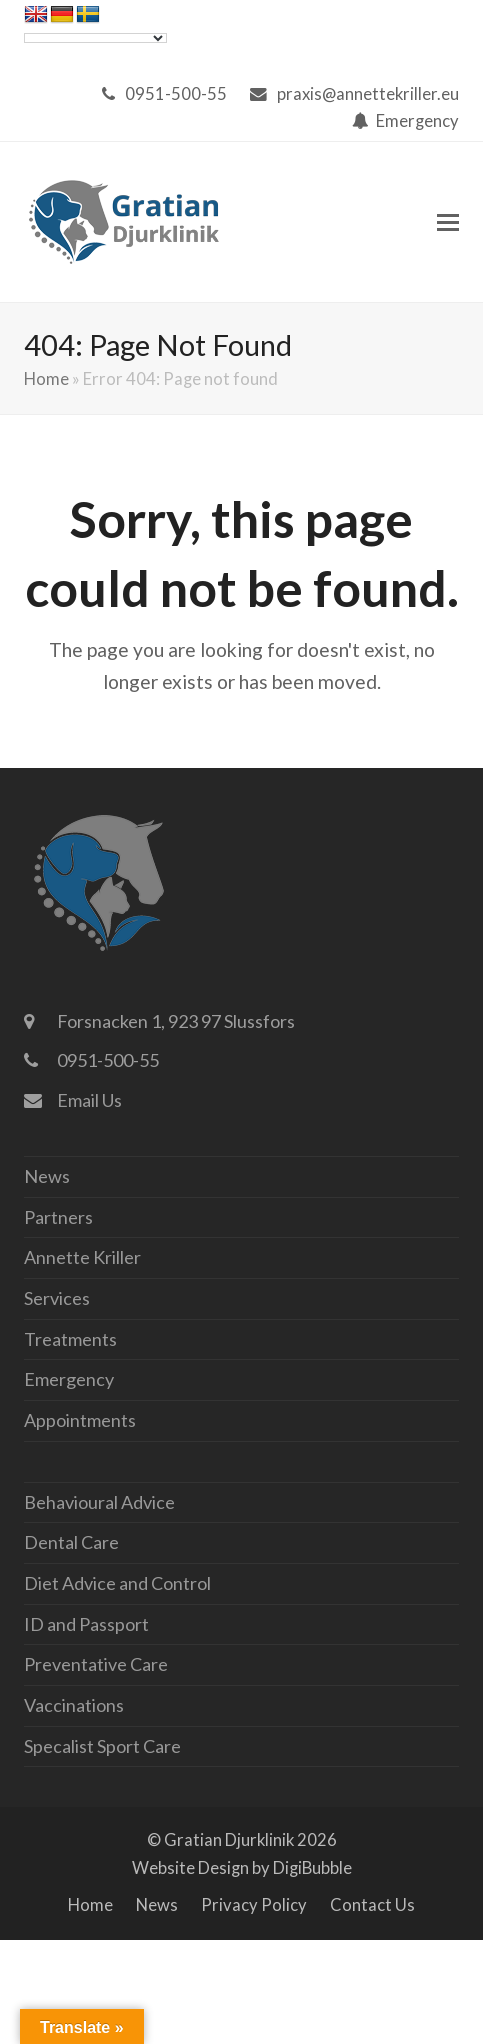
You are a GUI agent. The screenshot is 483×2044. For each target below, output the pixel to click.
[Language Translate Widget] (95, 38)
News (47, 1176)
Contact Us (372, 1905)
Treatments (70, 1339)
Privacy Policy (254, 1905)
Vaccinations (74, 1705)
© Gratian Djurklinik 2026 (242, 1840)
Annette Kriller (82, 1257)
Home (46, 379)
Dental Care (71, 1542)
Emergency (417, 121)
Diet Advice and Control (117, 1583)
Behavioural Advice (99, 1502)
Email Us (89, 1100)
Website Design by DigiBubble (242, 1868)
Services (57, 1298)
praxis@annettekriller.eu (368, 94)
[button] (448, 222)
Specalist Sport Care (102, 1746)
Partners (58, 1217)
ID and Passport (86, 1624)
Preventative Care (96, 1664)
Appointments (80, 1420)
